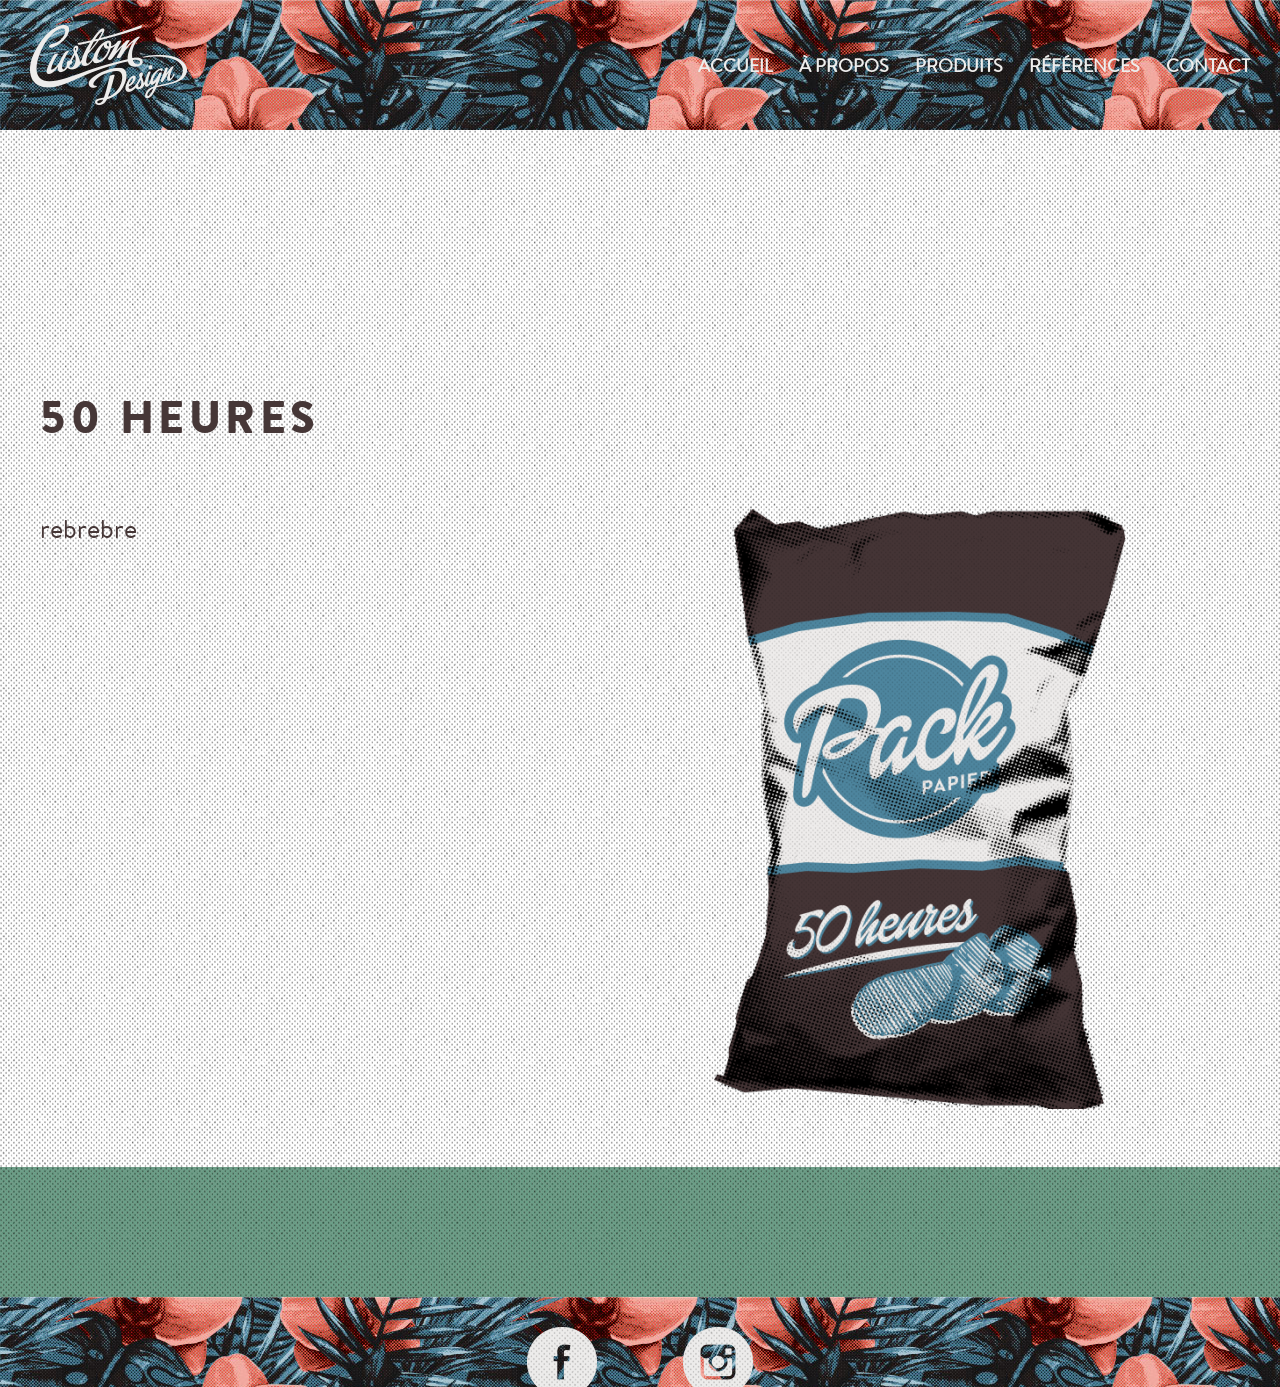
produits (959, 65)
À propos (844, 65)
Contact (1208, 65)
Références (1084, 65)
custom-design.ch (108, 65)
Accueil (735, 65)
